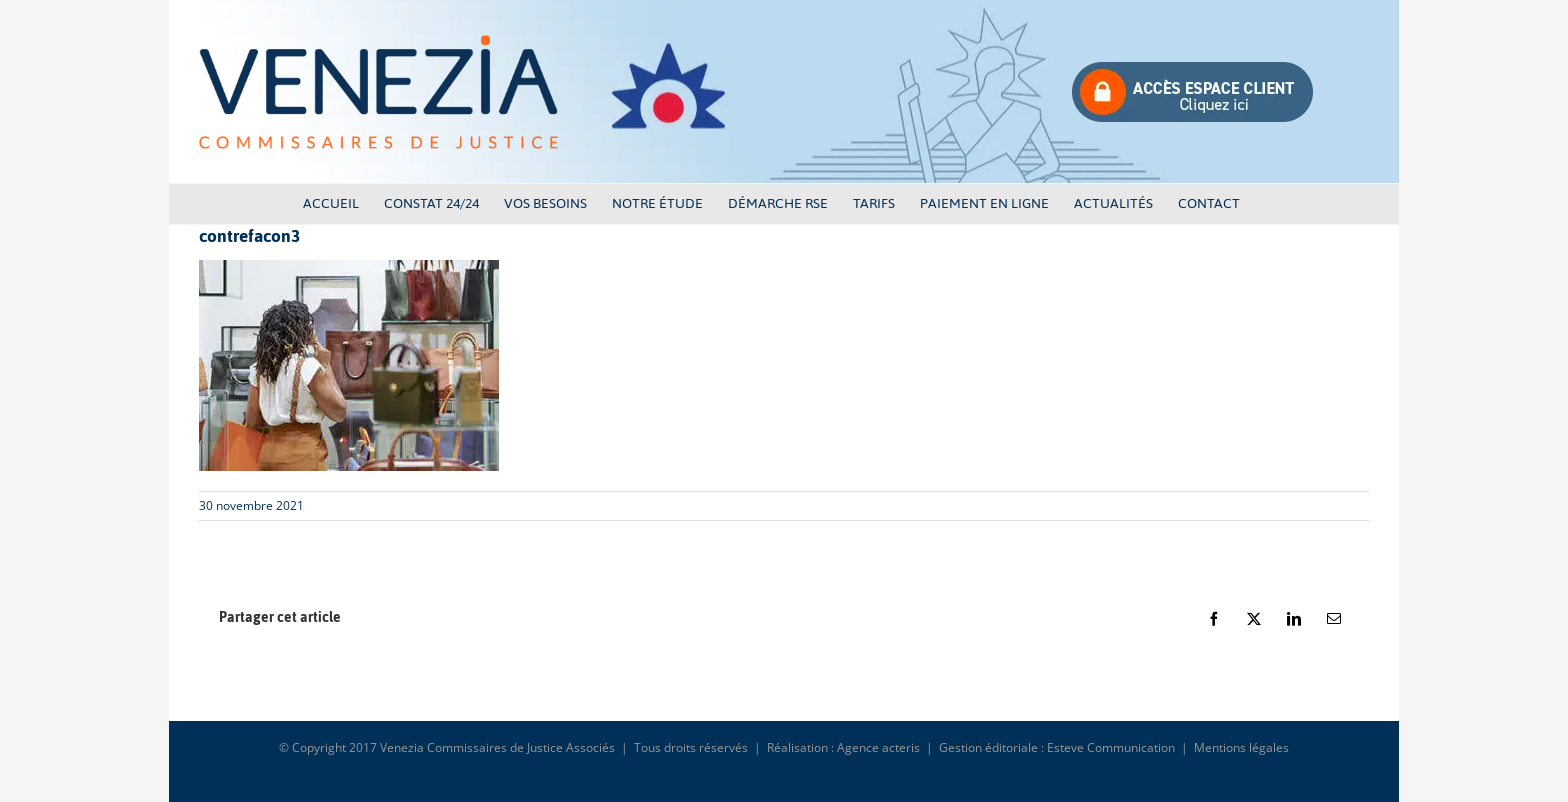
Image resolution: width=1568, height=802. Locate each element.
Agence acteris (878, 747)
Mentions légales (1241, 747)
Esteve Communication (1111, 747)
